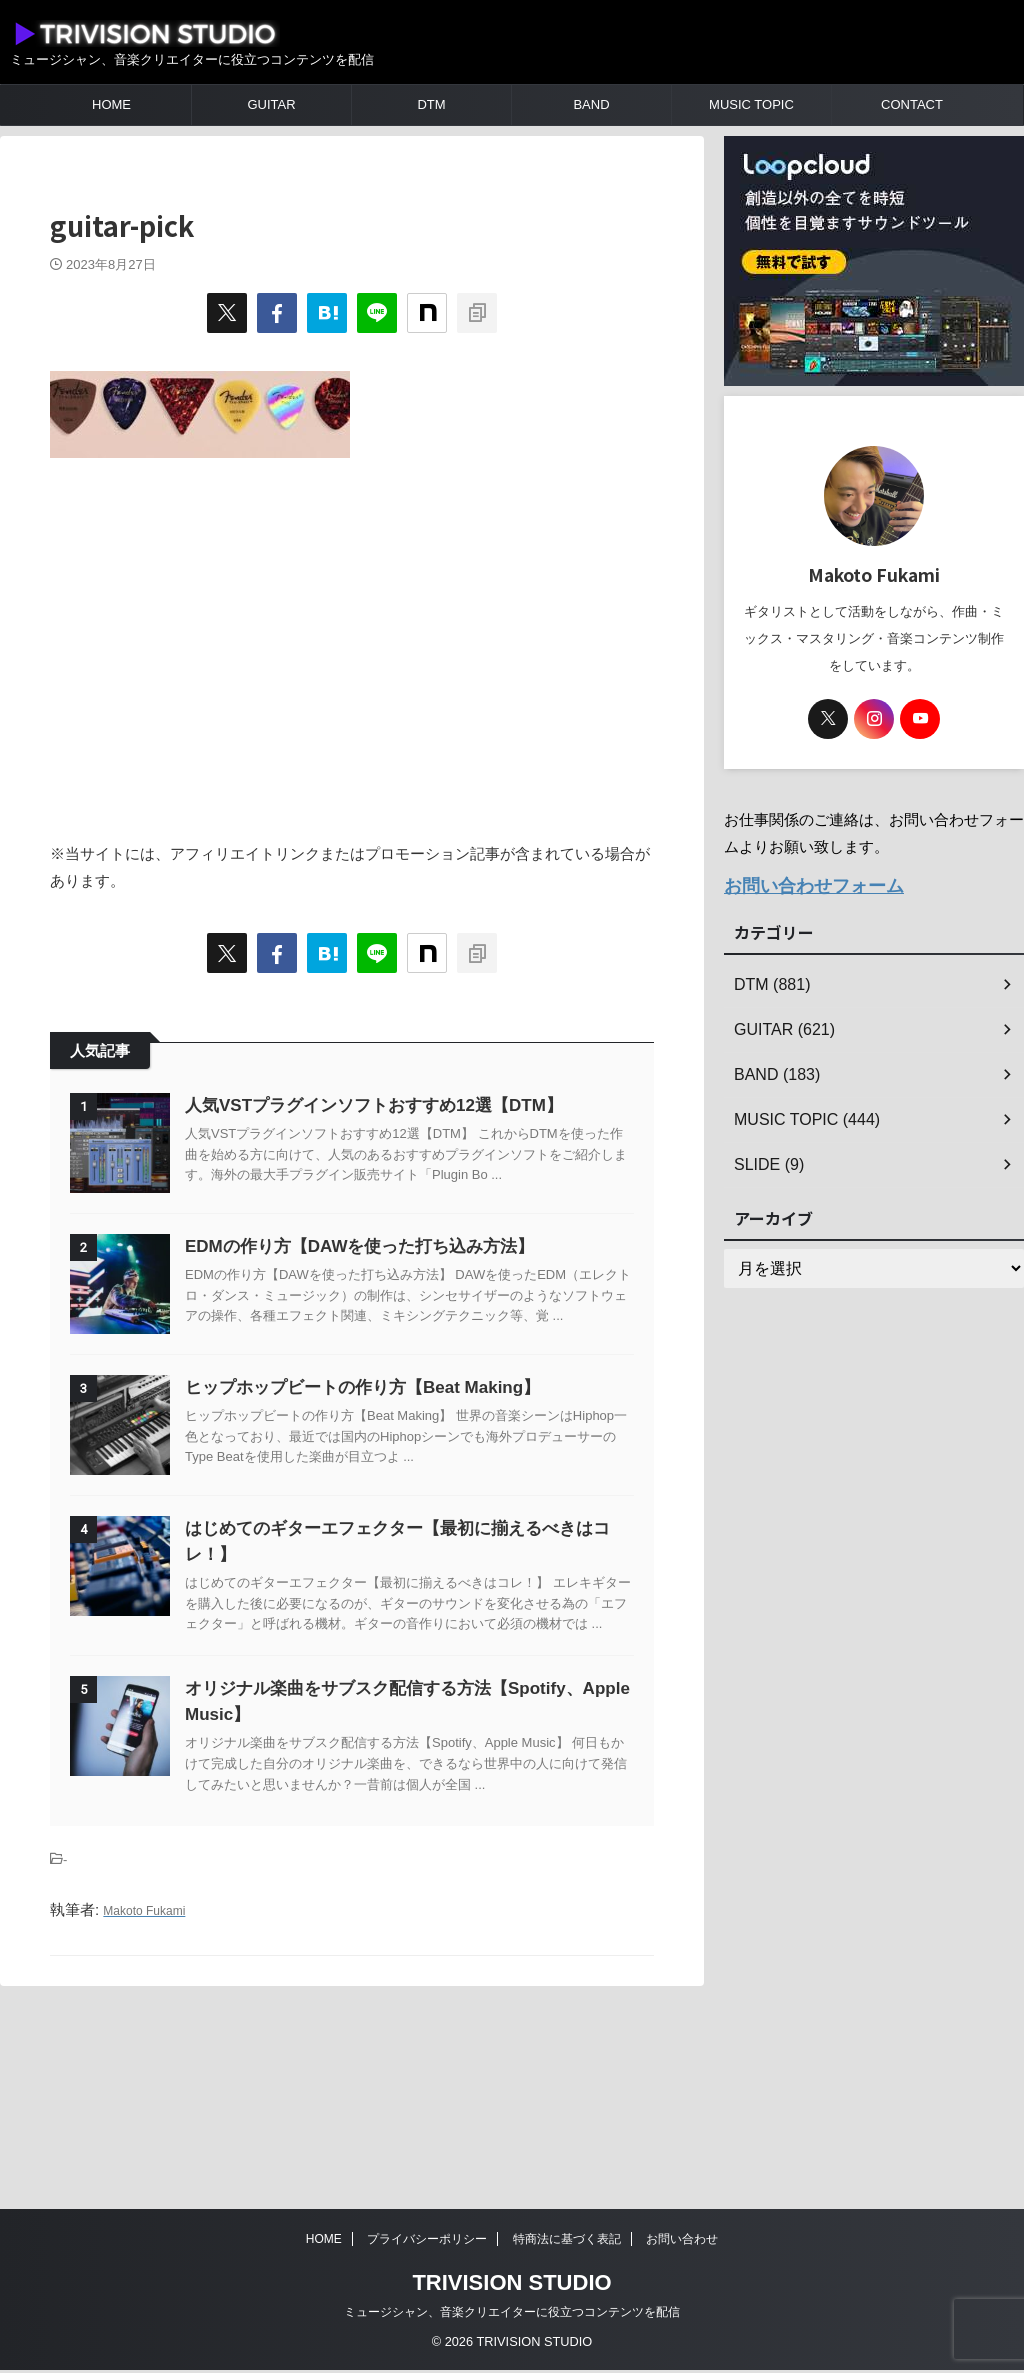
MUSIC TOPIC (751, 104)
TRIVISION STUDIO (511, 2285)
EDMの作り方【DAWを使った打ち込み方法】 (409, 1296)
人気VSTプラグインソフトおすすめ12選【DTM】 (424, 1105)
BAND (591, 104)
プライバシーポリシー (427, 2242)
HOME (111, 104)
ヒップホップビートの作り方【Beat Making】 (412, 1487)
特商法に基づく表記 (567, 2242)
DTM (431, 104)
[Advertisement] (352, 639)
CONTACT (912, 104)
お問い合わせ (682, 2242)
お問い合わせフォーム (799, 883)
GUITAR (271, 104)
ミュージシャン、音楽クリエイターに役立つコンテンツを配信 (512, 2315)
